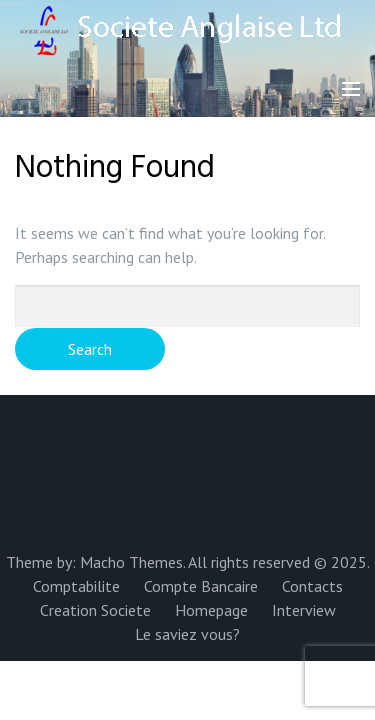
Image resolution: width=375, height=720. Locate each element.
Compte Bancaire (201, 586)
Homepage (211, 610)
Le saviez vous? (187, 634)
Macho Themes (131, 562)
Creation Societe (95, 610)
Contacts (312, 586)
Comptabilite (76, 586)
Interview (304, 610)
